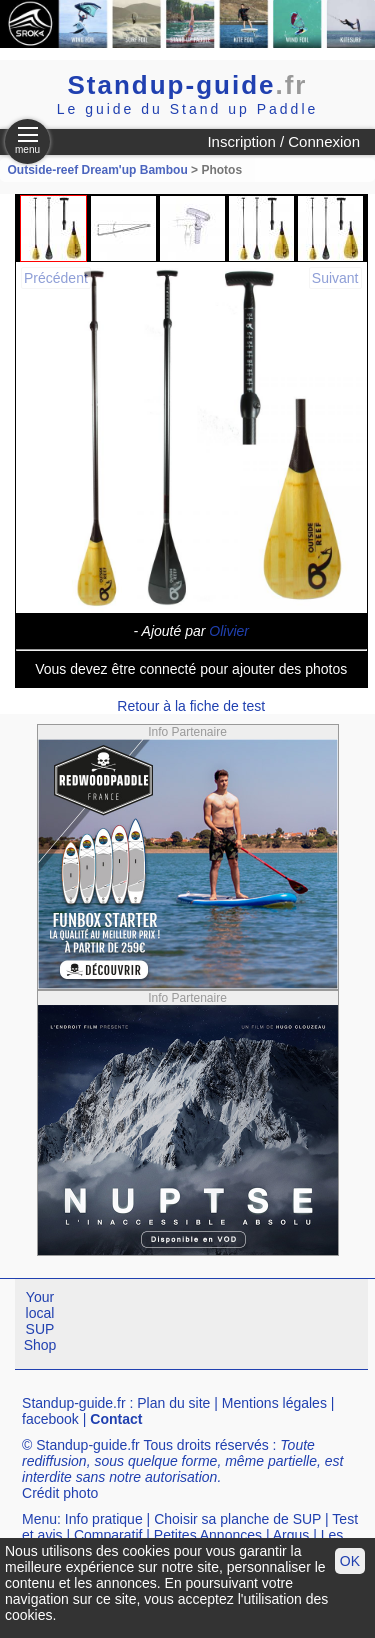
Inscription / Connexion (283, 141)
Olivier (229, 631)
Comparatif (108, 1535)
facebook (50, 1419)
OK (350, 1561)
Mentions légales (274, 1403)
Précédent (56, 278)
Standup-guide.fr (74, 1403)
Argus (291, 1535)
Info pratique (104, 1519)
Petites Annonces (208, 1535)
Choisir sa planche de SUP (237, 1519)
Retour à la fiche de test (191, 706)
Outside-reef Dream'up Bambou (98, 170)
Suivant (335, 278)
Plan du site (173, 1403)
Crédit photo (60, 1493)
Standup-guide (188, 85)
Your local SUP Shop (40, 1321)
